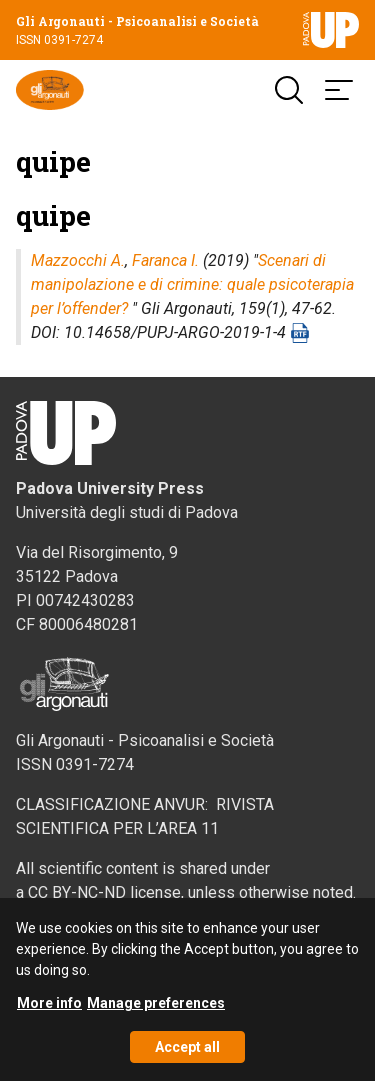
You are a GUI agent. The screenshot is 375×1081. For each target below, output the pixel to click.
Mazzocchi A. (78, 260)
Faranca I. (165, 260)
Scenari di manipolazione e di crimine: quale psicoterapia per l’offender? (192, 284)
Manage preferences (156, 1011)
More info (49, 1011)
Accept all (187, 1055)
